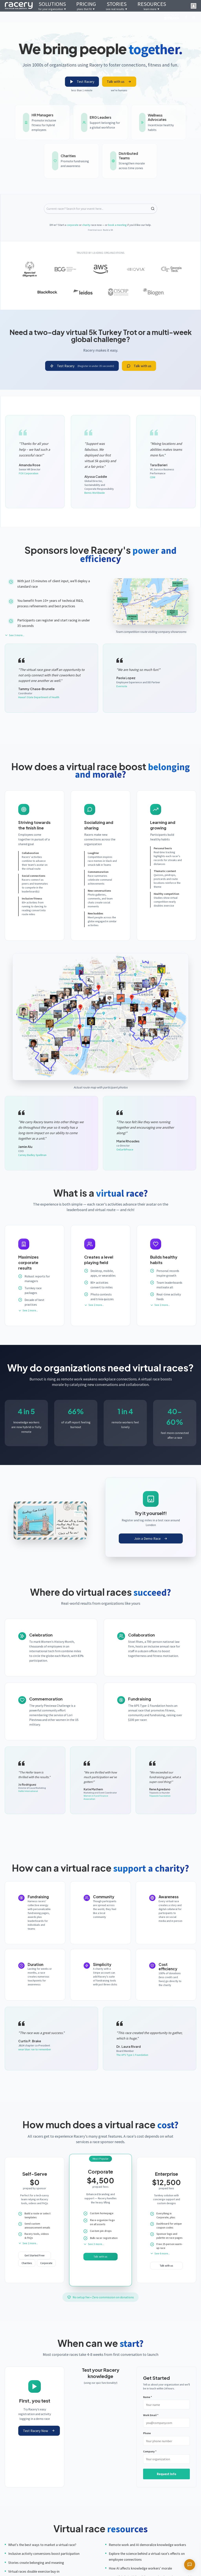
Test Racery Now (39, 2430)
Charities (27, 2263)
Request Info (166, 2474)
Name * (147, 2397)
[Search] (152, 208)
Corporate (46, 2263)
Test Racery (82, 81)
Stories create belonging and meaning (36, 2562)
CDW (152, 477)
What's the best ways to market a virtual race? (42, 2544)
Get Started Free (35, 2255)
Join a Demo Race (151, 1538)
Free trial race (95, 229)
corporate (73, 225)
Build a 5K (108, 229)
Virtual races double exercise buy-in (33, 2571)
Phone (147, 2433)
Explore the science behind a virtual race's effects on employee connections (147, 2556)
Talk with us (119, 81)
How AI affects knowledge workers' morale (140, 2568)
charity (86, 225)
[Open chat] (189, 2564)
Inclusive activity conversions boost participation (43, 2553)
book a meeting (117, 225)
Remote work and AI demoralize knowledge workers (147, 2544)
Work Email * (150, 2415)
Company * (149, 2451)
